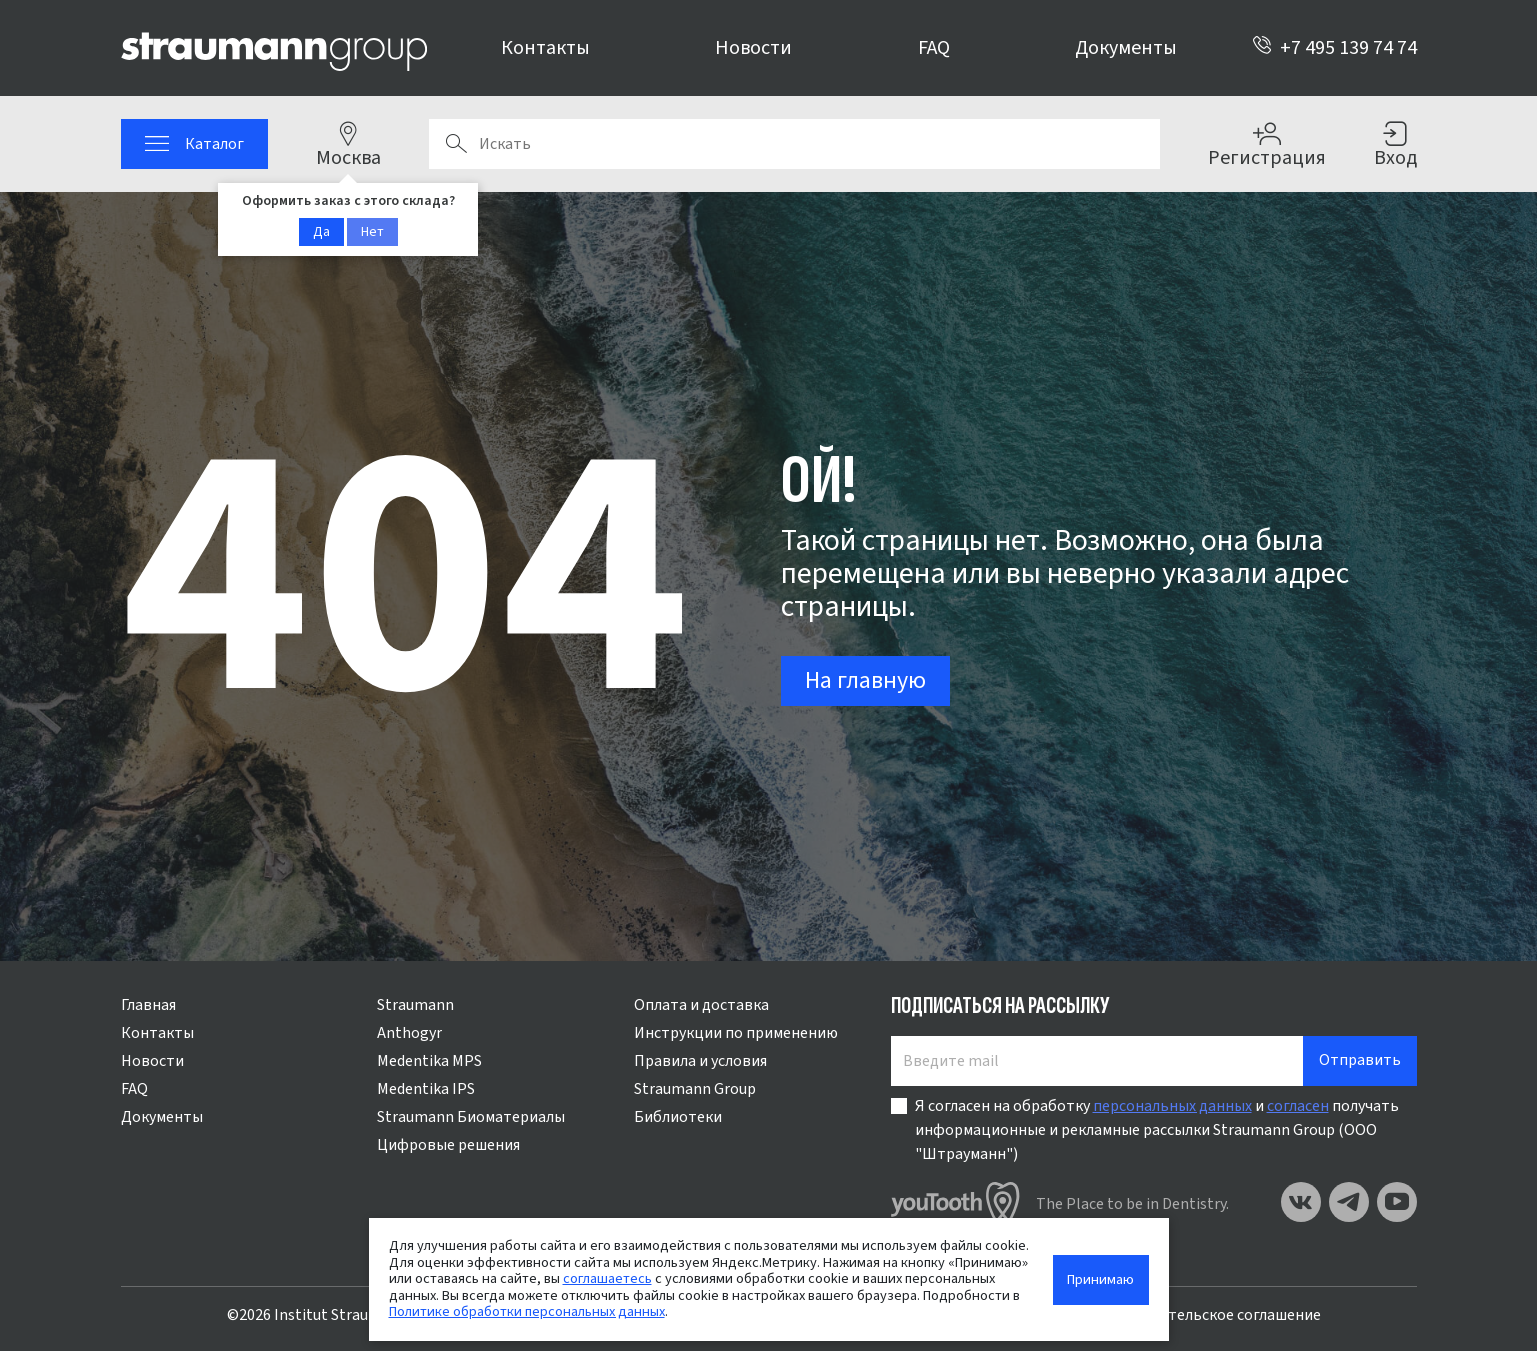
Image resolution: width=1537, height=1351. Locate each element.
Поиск (456, 144)
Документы (1126, 48)
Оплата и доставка (701, 1005)
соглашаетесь (607, 1278)
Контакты (545, 48)
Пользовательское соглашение (1209, 1315)
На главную (865, 680)
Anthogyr (409, 1033)
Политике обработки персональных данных (527, 1311)
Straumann (415, 1005)
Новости (753, 48)
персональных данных (1172, 1106)
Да (321, 232)
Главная (148, 1005)
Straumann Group (695, 1089)
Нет (372, 232)
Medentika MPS (429, 1061)
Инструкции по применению (736, 1033)
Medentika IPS (426, 1089)
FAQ (934, 48)
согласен (1298, 1106)
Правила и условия (700, 1061)
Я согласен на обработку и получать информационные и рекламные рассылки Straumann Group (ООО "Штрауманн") (1157, 1130)
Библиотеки (678, 1117)
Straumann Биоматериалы (471, 1117)
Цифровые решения (448, 1145)
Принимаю (1100, 1279)
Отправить (1360, 1060)
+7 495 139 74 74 (1334, 48)
